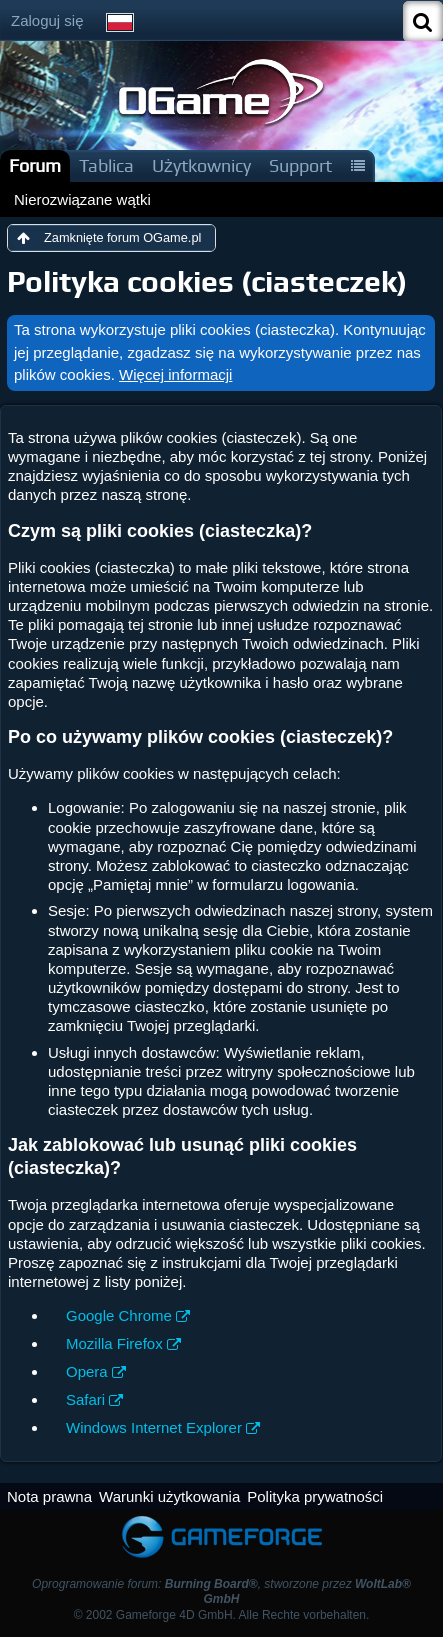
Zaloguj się (47, 20)
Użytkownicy (201, 165)
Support (300, 165)
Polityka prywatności (315, 1496)
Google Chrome (119, 1315)
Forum (35, 165)
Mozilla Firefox (114, 1343)
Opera (87, 1371)
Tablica (106, 165)
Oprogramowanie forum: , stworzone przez (221, 1591)
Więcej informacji (175, 374)
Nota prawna (49, 1496)
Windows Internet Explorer (154, 1427)
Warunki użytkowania (169, 1496)
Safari (85, 1399)
